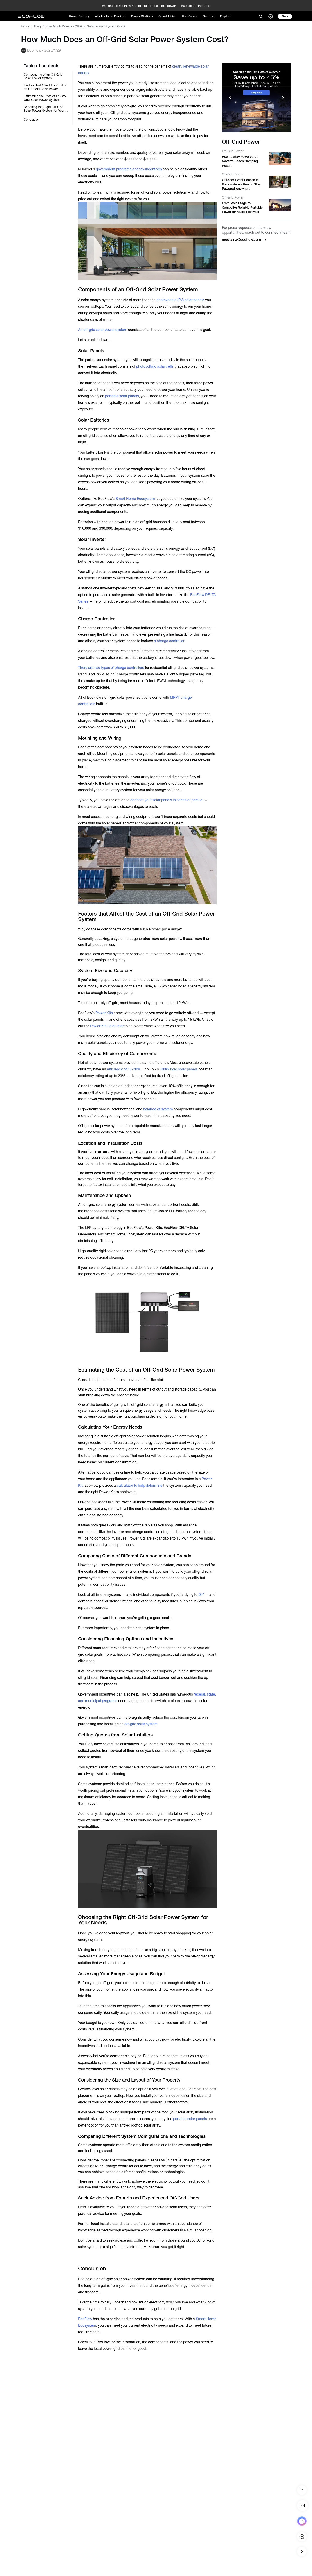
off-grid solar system (141, 1724)
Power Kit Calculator (107, 1026)
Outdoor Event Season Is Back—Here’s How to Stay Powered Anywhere (241, 184)
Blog (37, 26)
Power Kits (104, 1013)
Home (25, 26)
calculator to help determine (139, 1485)
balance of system (158, 1109)
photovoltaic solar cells (155, 366)
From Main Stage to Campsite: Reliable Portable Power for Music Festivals (242, 207)
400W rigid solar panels (179, 1069)
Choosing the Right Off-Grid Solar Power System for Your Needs (44, 108)
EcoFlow (85, 2319)
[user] (271, 16)
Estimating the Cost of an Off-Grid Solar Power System (45, 98)
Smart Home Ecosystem (135, 499)
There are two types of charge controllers (111, 668)
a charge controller (169, 641)
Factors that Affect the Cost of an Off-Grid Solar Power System (45, 87)
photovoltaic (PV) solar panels (180, 300)
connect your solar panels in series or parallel (166, 800)
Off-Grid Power (233, 151)
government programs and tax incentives (129, 169)
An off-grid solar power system (102, 329)
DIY (201, 1594)
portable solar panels (122, 396)
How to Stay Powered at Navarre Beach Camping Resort (240, 161)
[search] (261, 16)
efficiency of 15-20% (124, 1069)
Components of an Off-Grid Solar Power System (43, 76)
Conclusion (32, 119)
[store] (285, 16)
